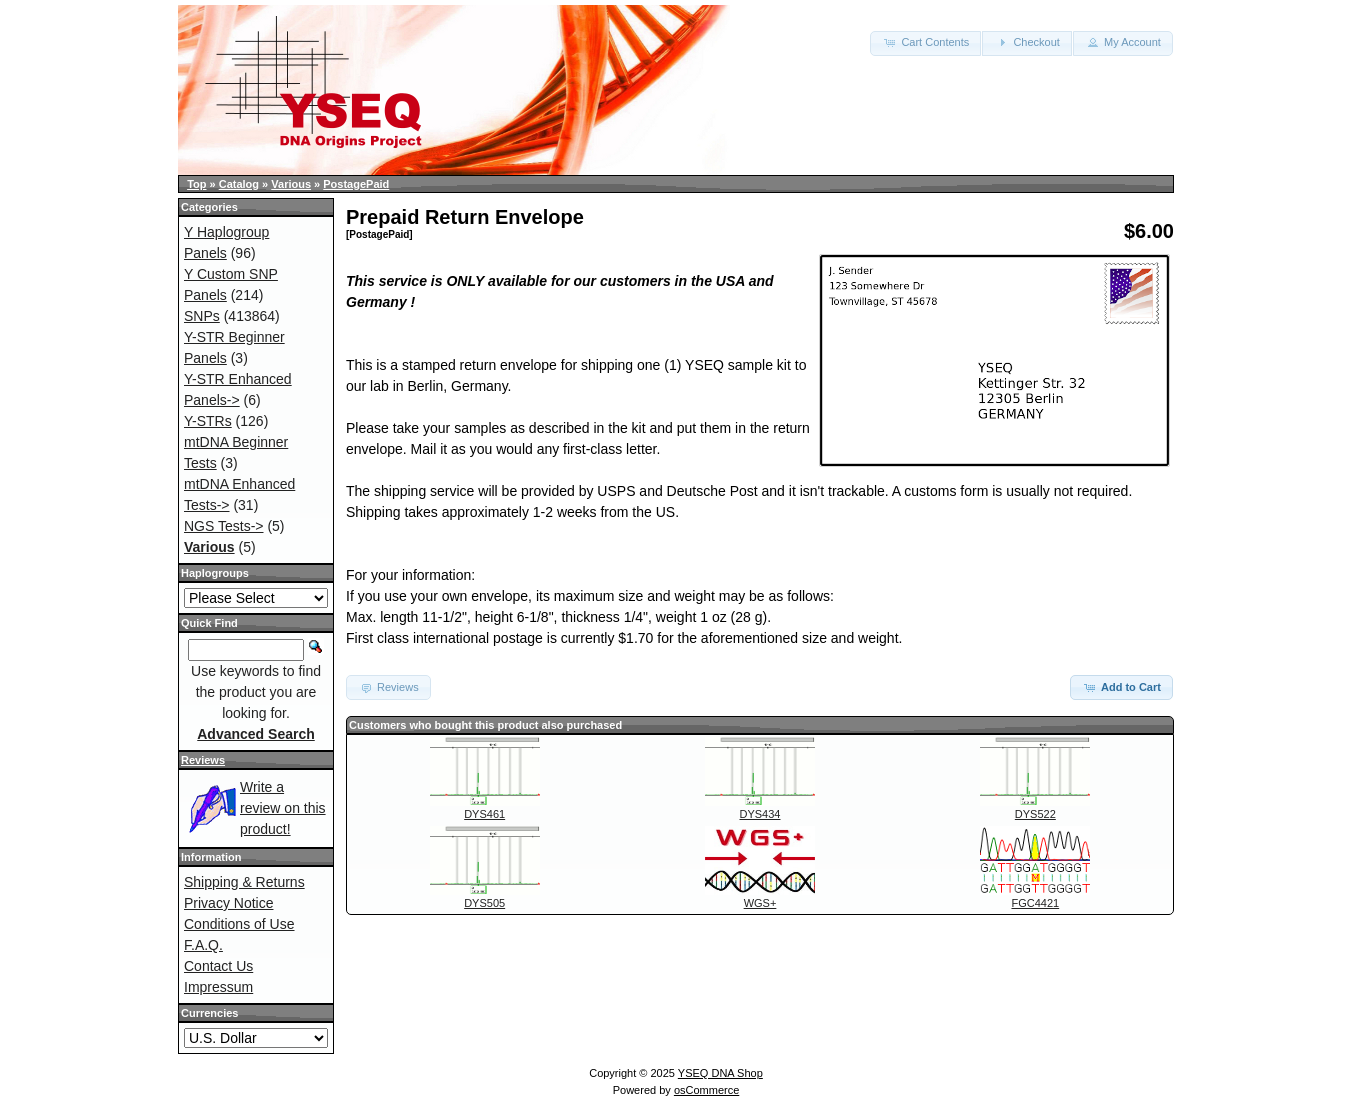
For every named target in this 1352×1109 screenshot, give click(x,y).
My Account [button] (1123, 42)
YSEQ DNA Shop (720, 1073)
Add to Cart (1121, 687)
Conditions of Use (239, 924)
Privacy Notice (228, 903)
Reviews (203, 760)
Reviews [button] (388, 687)
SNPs (202, 316)
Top (196, 184)
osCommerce (706, 1090)
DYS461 (484, 814)
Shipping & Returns (244, 882)
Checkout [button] (1027, 42)
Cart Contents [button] (925, 42)
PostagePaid (356, 184)
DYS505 (484, 903)
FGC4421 (1035, 903)
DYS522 (1035, 814)
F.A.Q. (203, 945)
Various (291, 184)
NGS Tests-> (224, 526)
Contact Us (218, 966)
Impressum (218, 987)
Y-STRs (208, 421)
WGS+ (760, 903)
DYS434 (760, 814)
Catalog (239, 184)
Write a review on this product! (283, 808)
